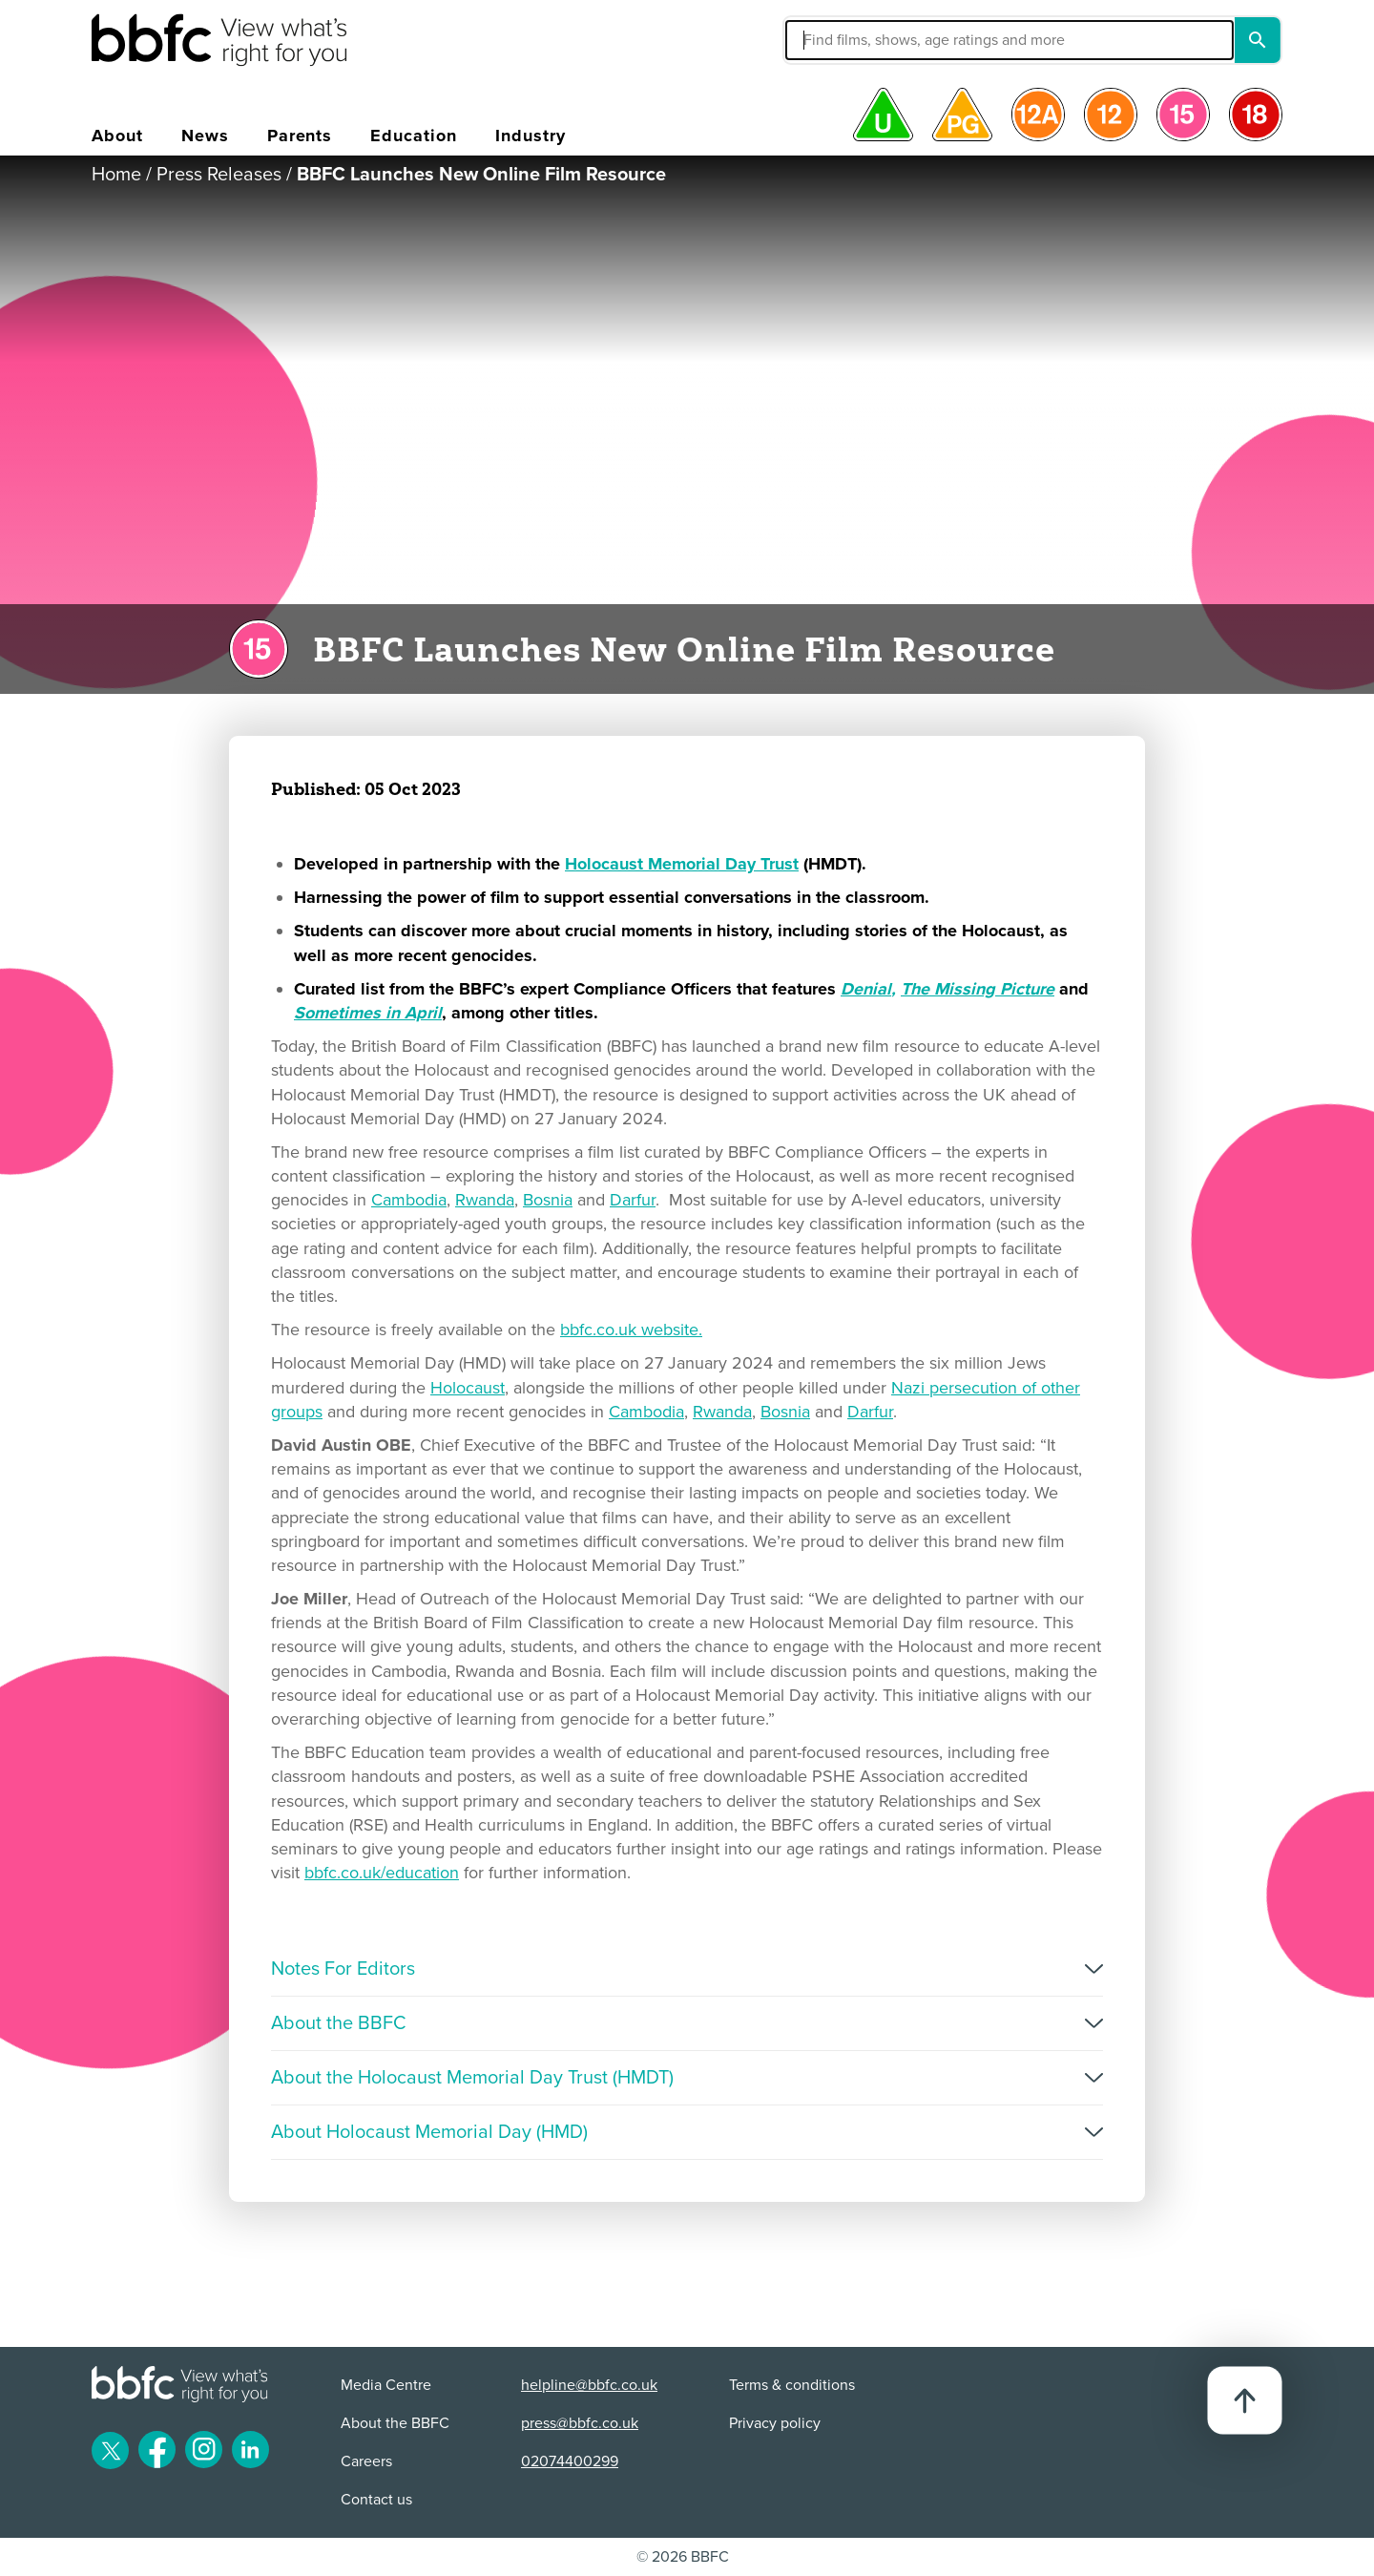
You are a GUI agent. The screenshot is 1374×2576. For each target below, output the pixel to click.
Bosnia (547, 1199)
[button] (865, 40)
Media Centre (386, 2385)
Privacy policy (775, 2423)
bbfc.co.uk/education (381, 1872)
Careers (366, 2461)
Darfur (633, 1199)
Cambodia (409, 1199)
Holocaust (467, 1387)
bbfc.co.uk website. (631, 1329)
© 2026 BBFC (682, 2557)
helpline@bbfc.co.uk (589, 2385)
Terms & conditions (792, 2385)
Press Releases (218, 174)
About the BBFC (395, 2423)
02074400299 (569, 2461)
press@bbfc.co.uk (579, 2423)
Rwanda (484, 1199)
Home (116, 174)
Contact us (376, 2499)
